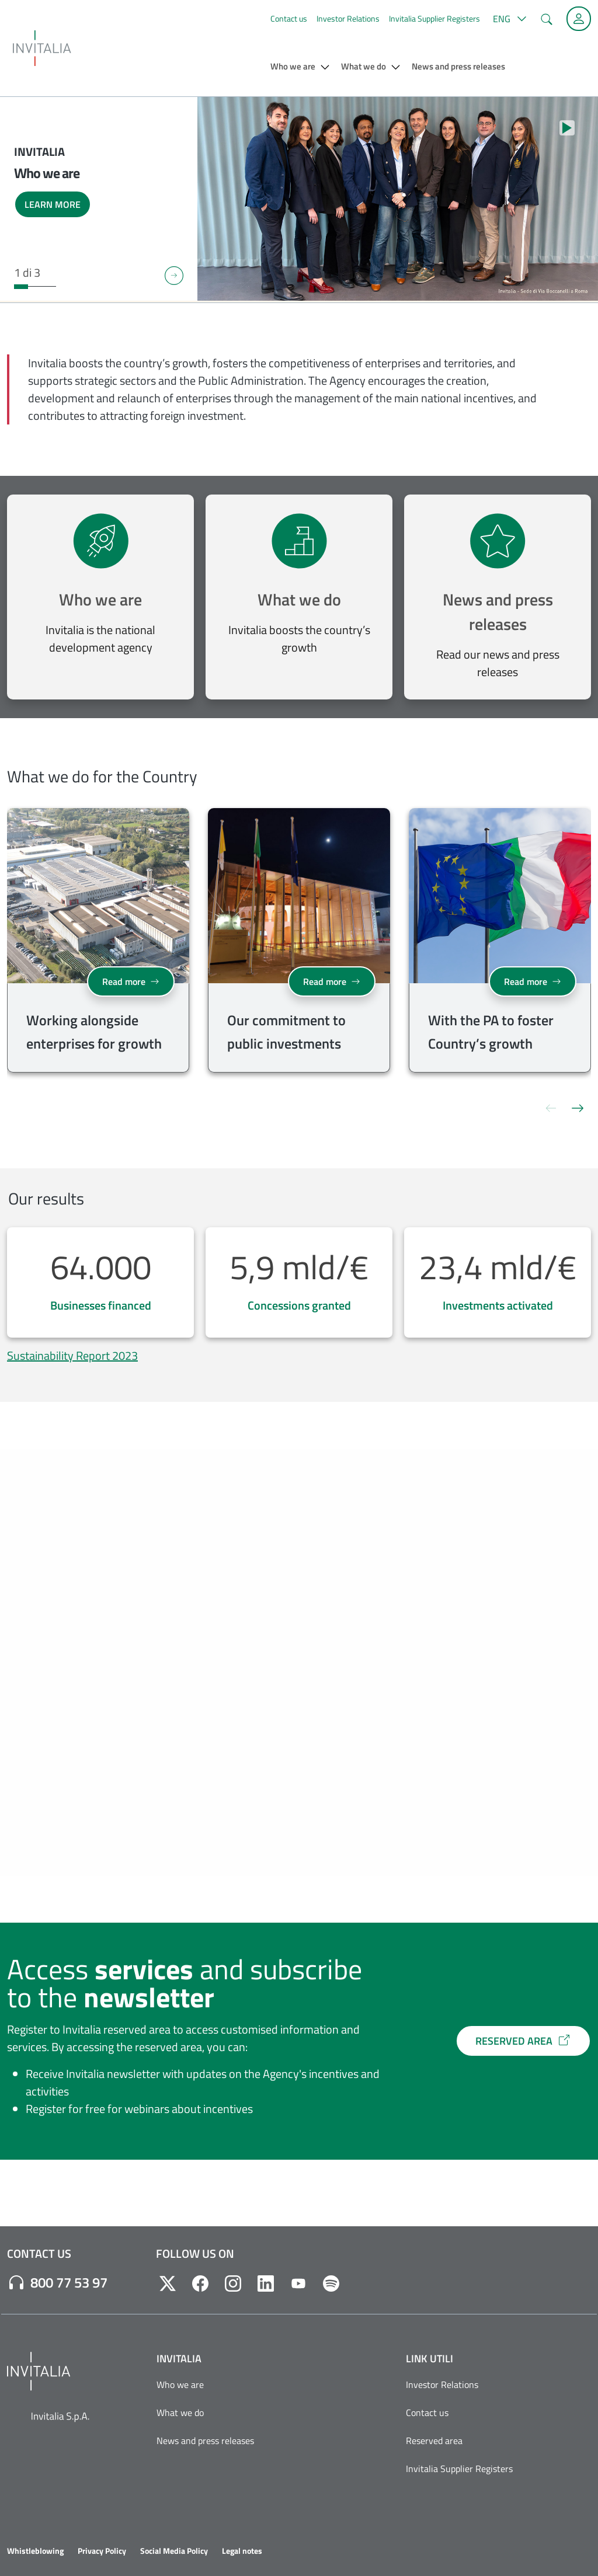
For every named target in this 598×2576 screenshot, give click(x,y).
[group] (98, 943)
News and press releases (498, 611)
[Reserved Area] (578, 18)
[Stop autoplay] (567, 127)
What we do (299, 599)
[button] (508, 18)
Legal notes (242, 2551)
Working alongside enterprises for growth (94, 1031)
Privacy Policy (102, 2551)
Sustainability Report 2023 (72, 1355)
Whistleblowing (35, 2551)
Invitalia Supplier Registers (434, 18)
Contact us (288, 18)
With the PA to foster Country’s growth (491, 1031)
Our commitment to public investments (286, 1031)
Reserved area (434, 2441)
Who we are (100, 599)
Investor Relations (348, 18)
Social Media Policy (174, 2551)
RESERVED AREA (523, 2041)
